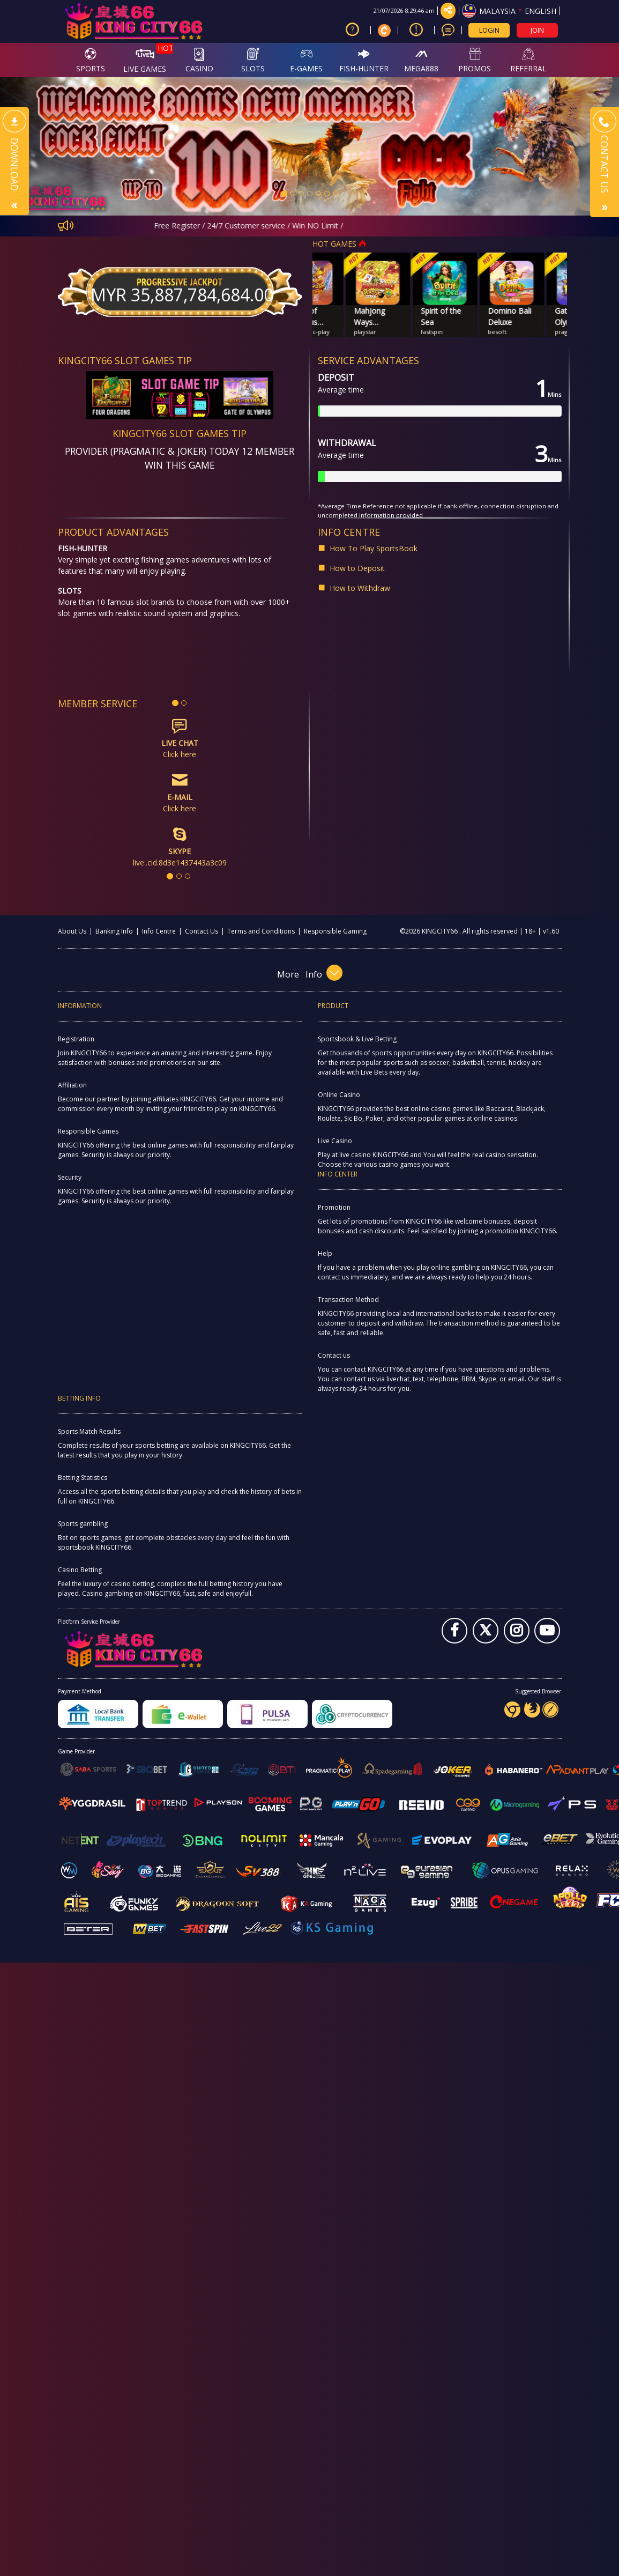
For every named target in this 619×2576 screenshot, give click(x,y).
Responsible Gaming (335, 931)
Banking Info (114, 931)
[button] (46, 146)
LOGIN (489, 30)
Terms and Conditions (261, 931)
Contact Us (201, 931)
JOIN (537, 30)
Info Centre (159, 931)
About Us (72, 931)
